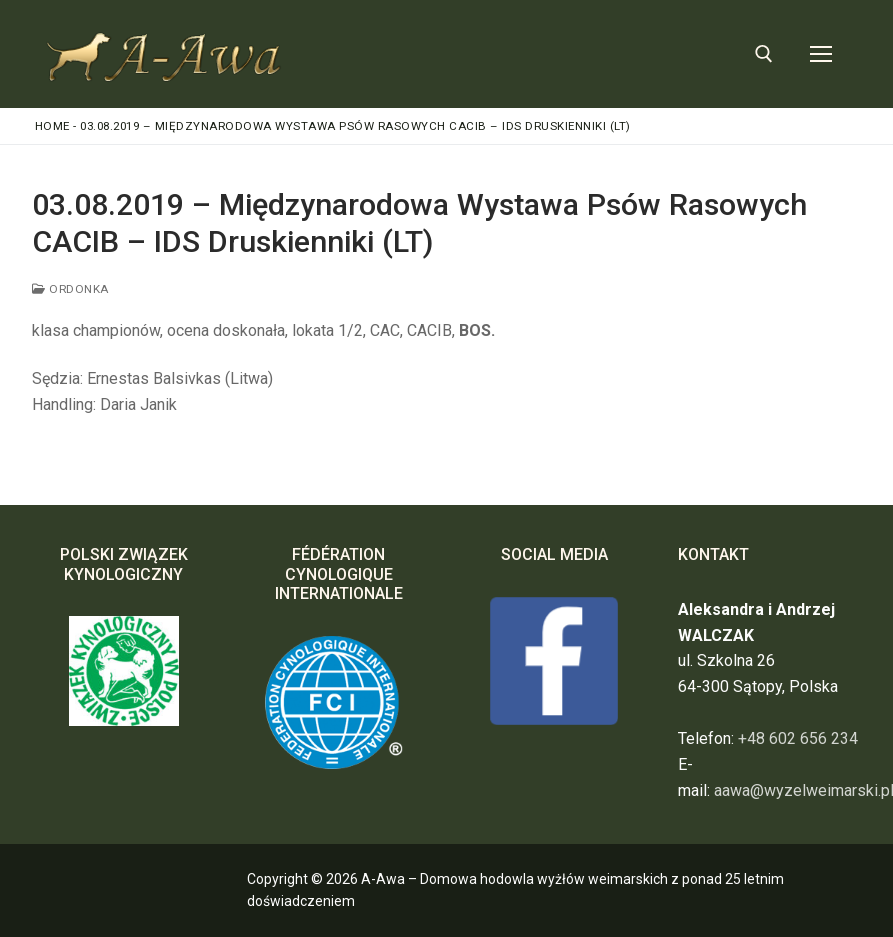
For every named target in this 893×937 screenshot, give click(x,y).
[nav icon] (821, 54)
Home (52, 126)
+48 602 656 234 (798, 738)
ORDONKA (70, 289)
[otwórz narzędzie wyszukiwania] (764, 54)
